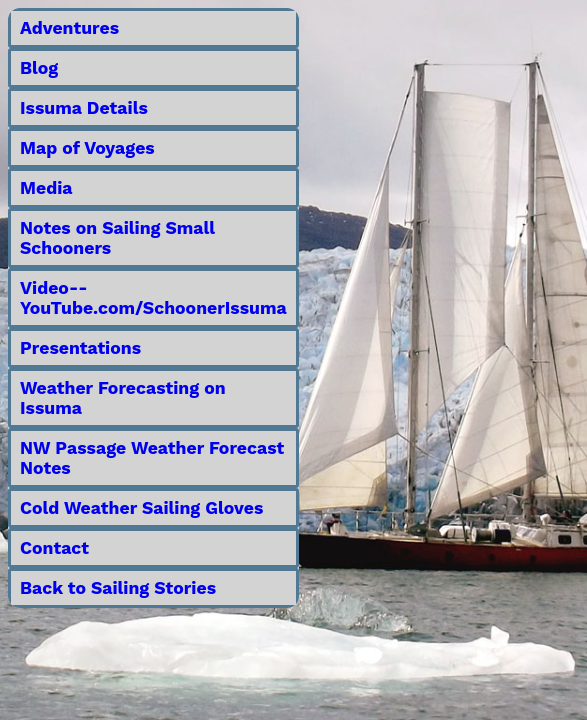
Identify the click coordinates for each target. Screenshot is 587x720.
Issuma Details (84, 108)
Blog (39, 68)
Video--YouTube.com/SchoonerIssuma (153, 298)
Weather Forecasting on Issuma (123, 398)
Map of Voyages (87, 148)
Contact (54, 548)
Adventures (69, 28)
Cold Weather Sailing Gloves (141, 508)
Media (46, 188)
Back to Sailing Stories (118, 588)
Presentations (80, 348)
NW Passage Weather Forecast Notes (152, 458)
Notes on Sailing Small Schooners (117, 238)
